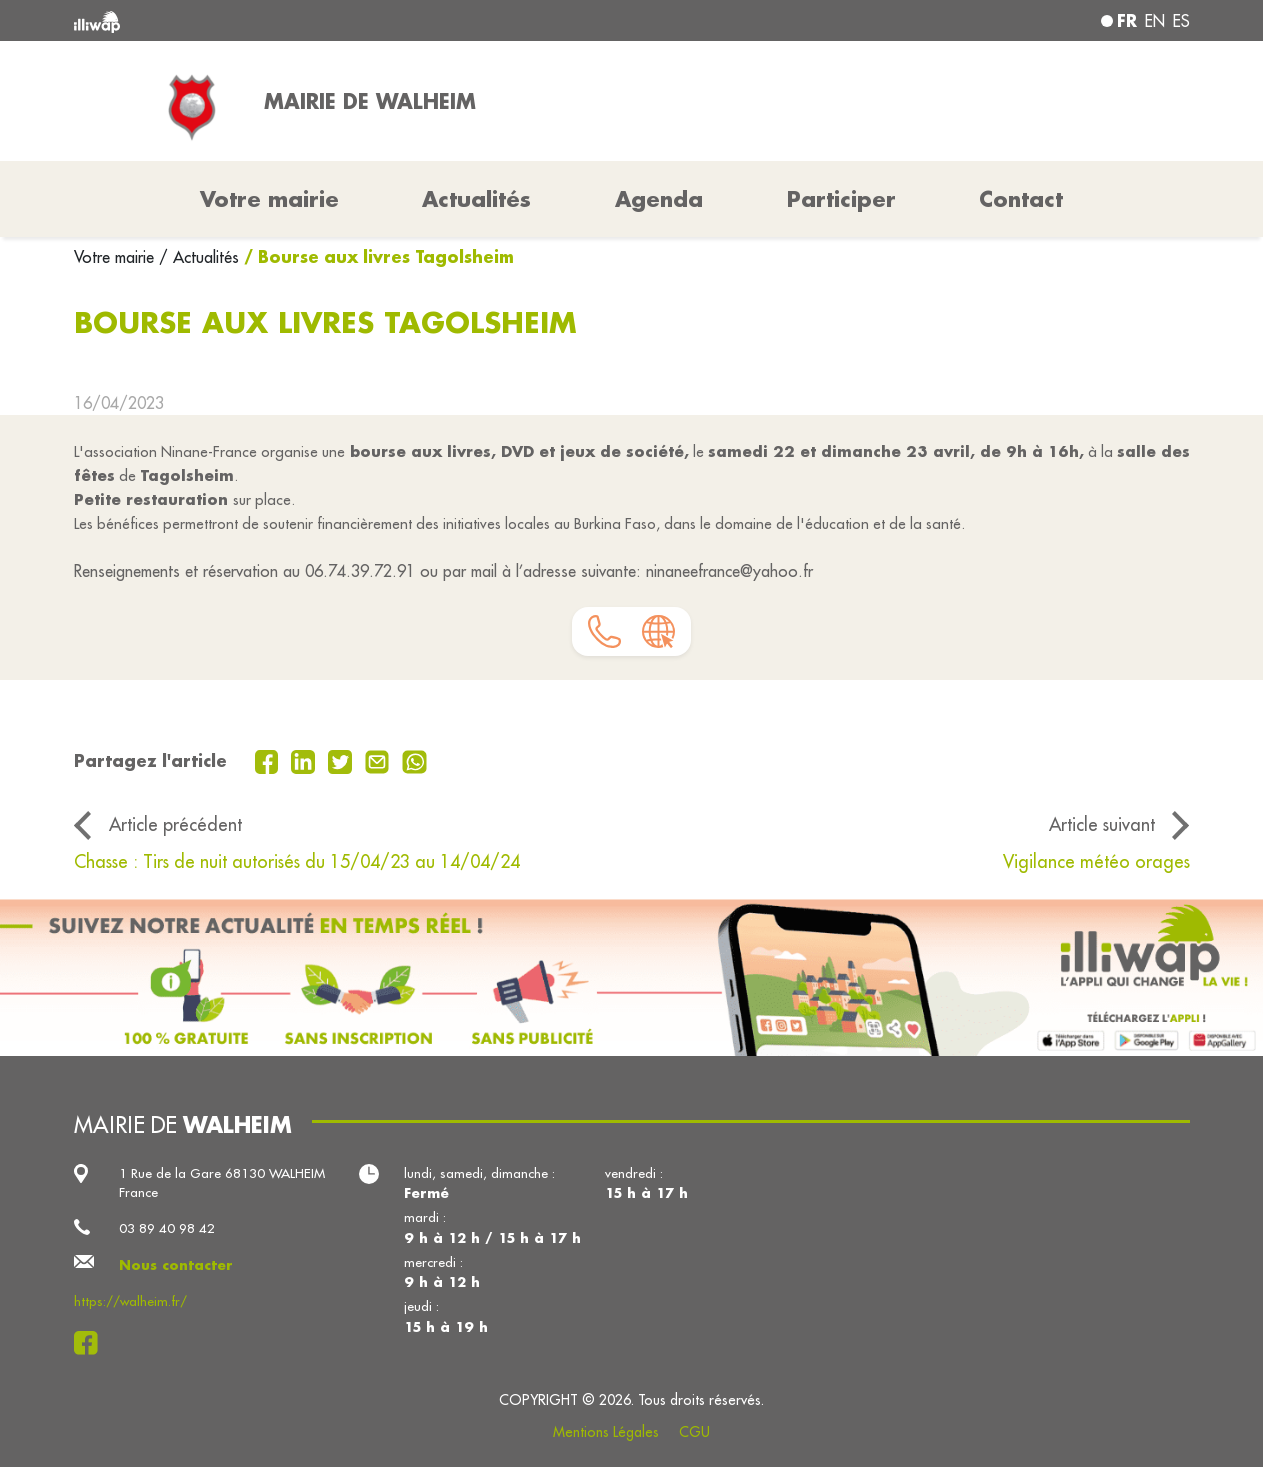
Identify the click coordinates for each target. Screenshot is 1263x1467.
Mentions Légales (606, 1432)
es (1181, 21)
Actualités (476, 199)
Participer (841, 199)
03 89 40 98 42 (167, 1228)
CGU (694, 1432)
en (1155, 21)
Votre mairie (116, 257)
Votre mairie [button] (269, 199)
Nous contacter (176, 1264)
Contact (1021, 199)
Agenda (659, 199)
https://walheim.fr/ (130, 1301)
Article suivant (1102, 824)
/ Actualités (199, 257)
